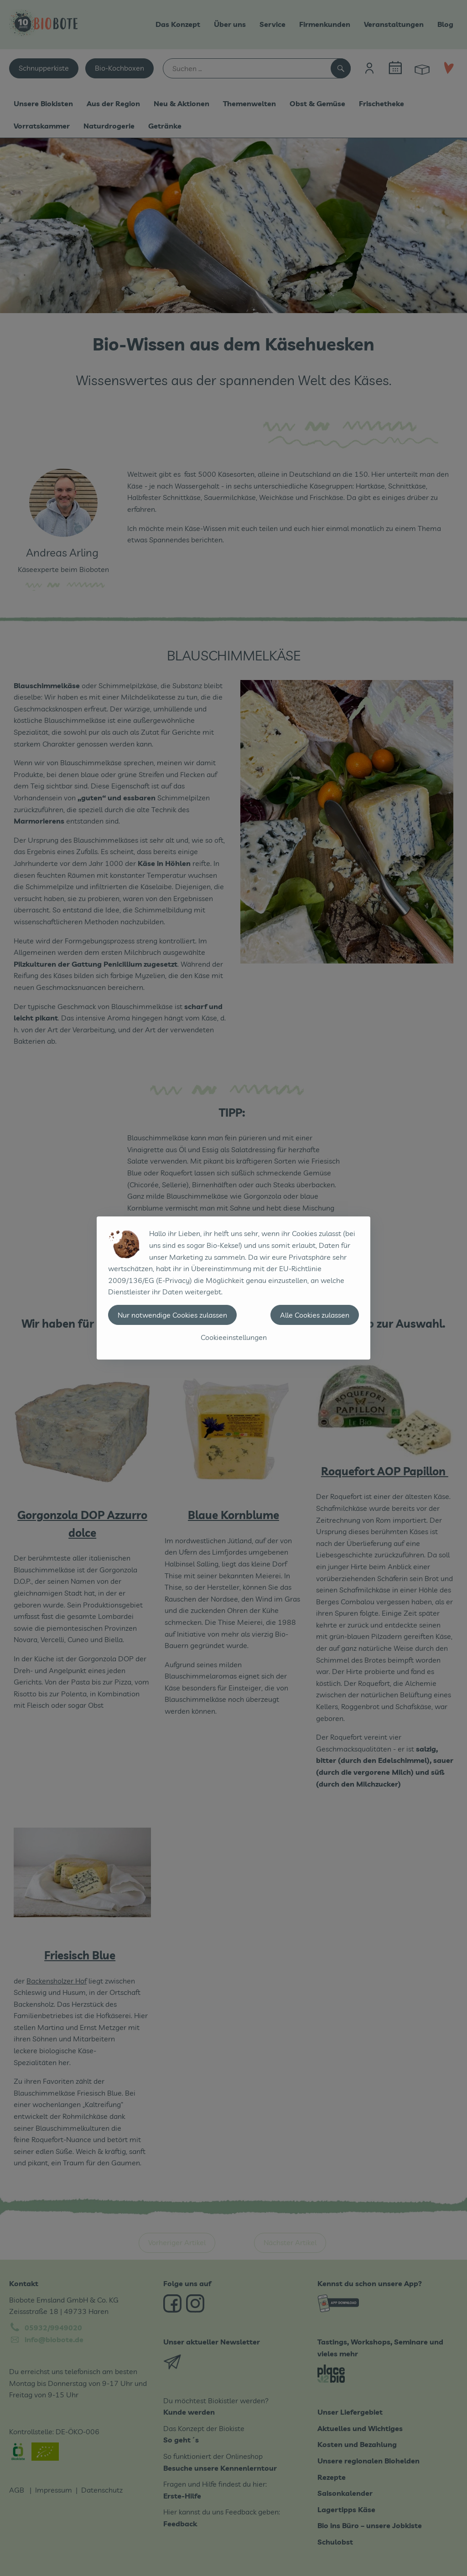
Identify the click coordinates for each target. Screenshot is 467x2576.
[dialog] (233, 1288)
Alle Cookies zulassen (314, 1314)
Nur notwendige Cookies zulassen (172, 1314)
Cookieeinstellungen (234, 1337)
